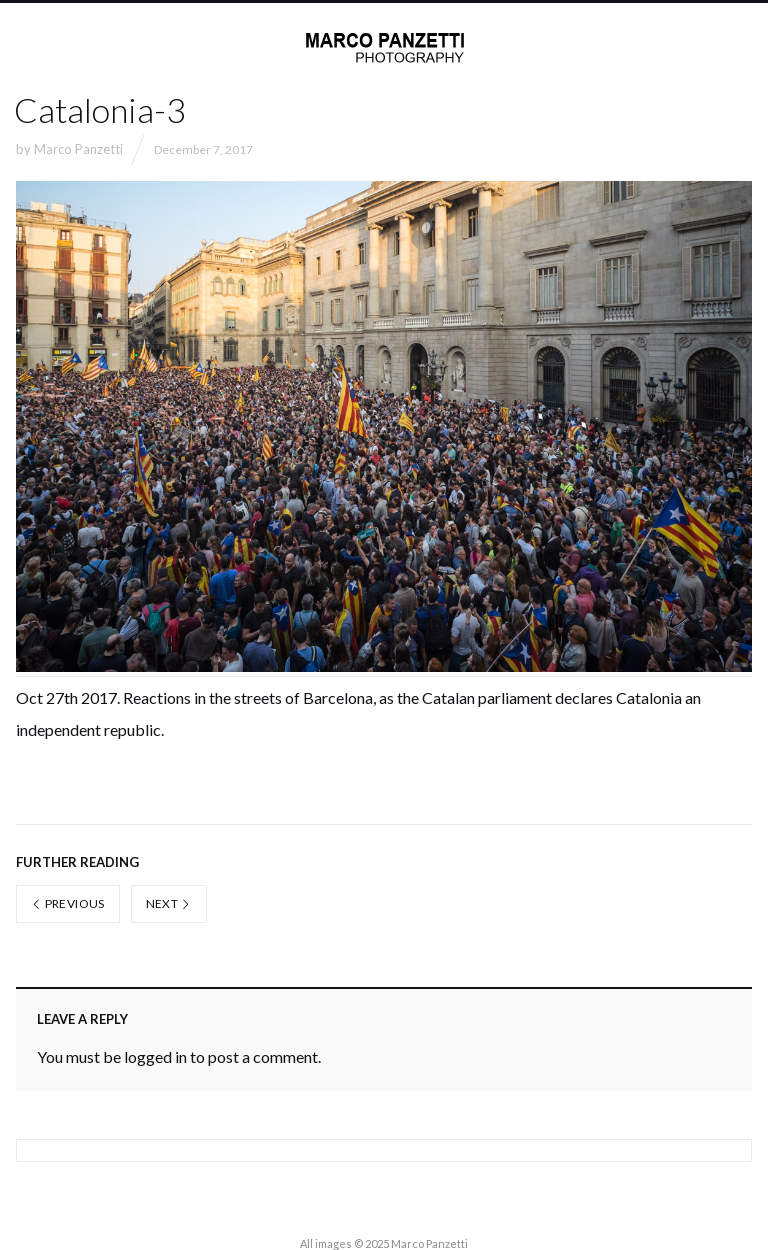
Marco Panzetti (78, 149)
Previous (68, 903)
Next (169, 903)
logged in (155, 1056)
